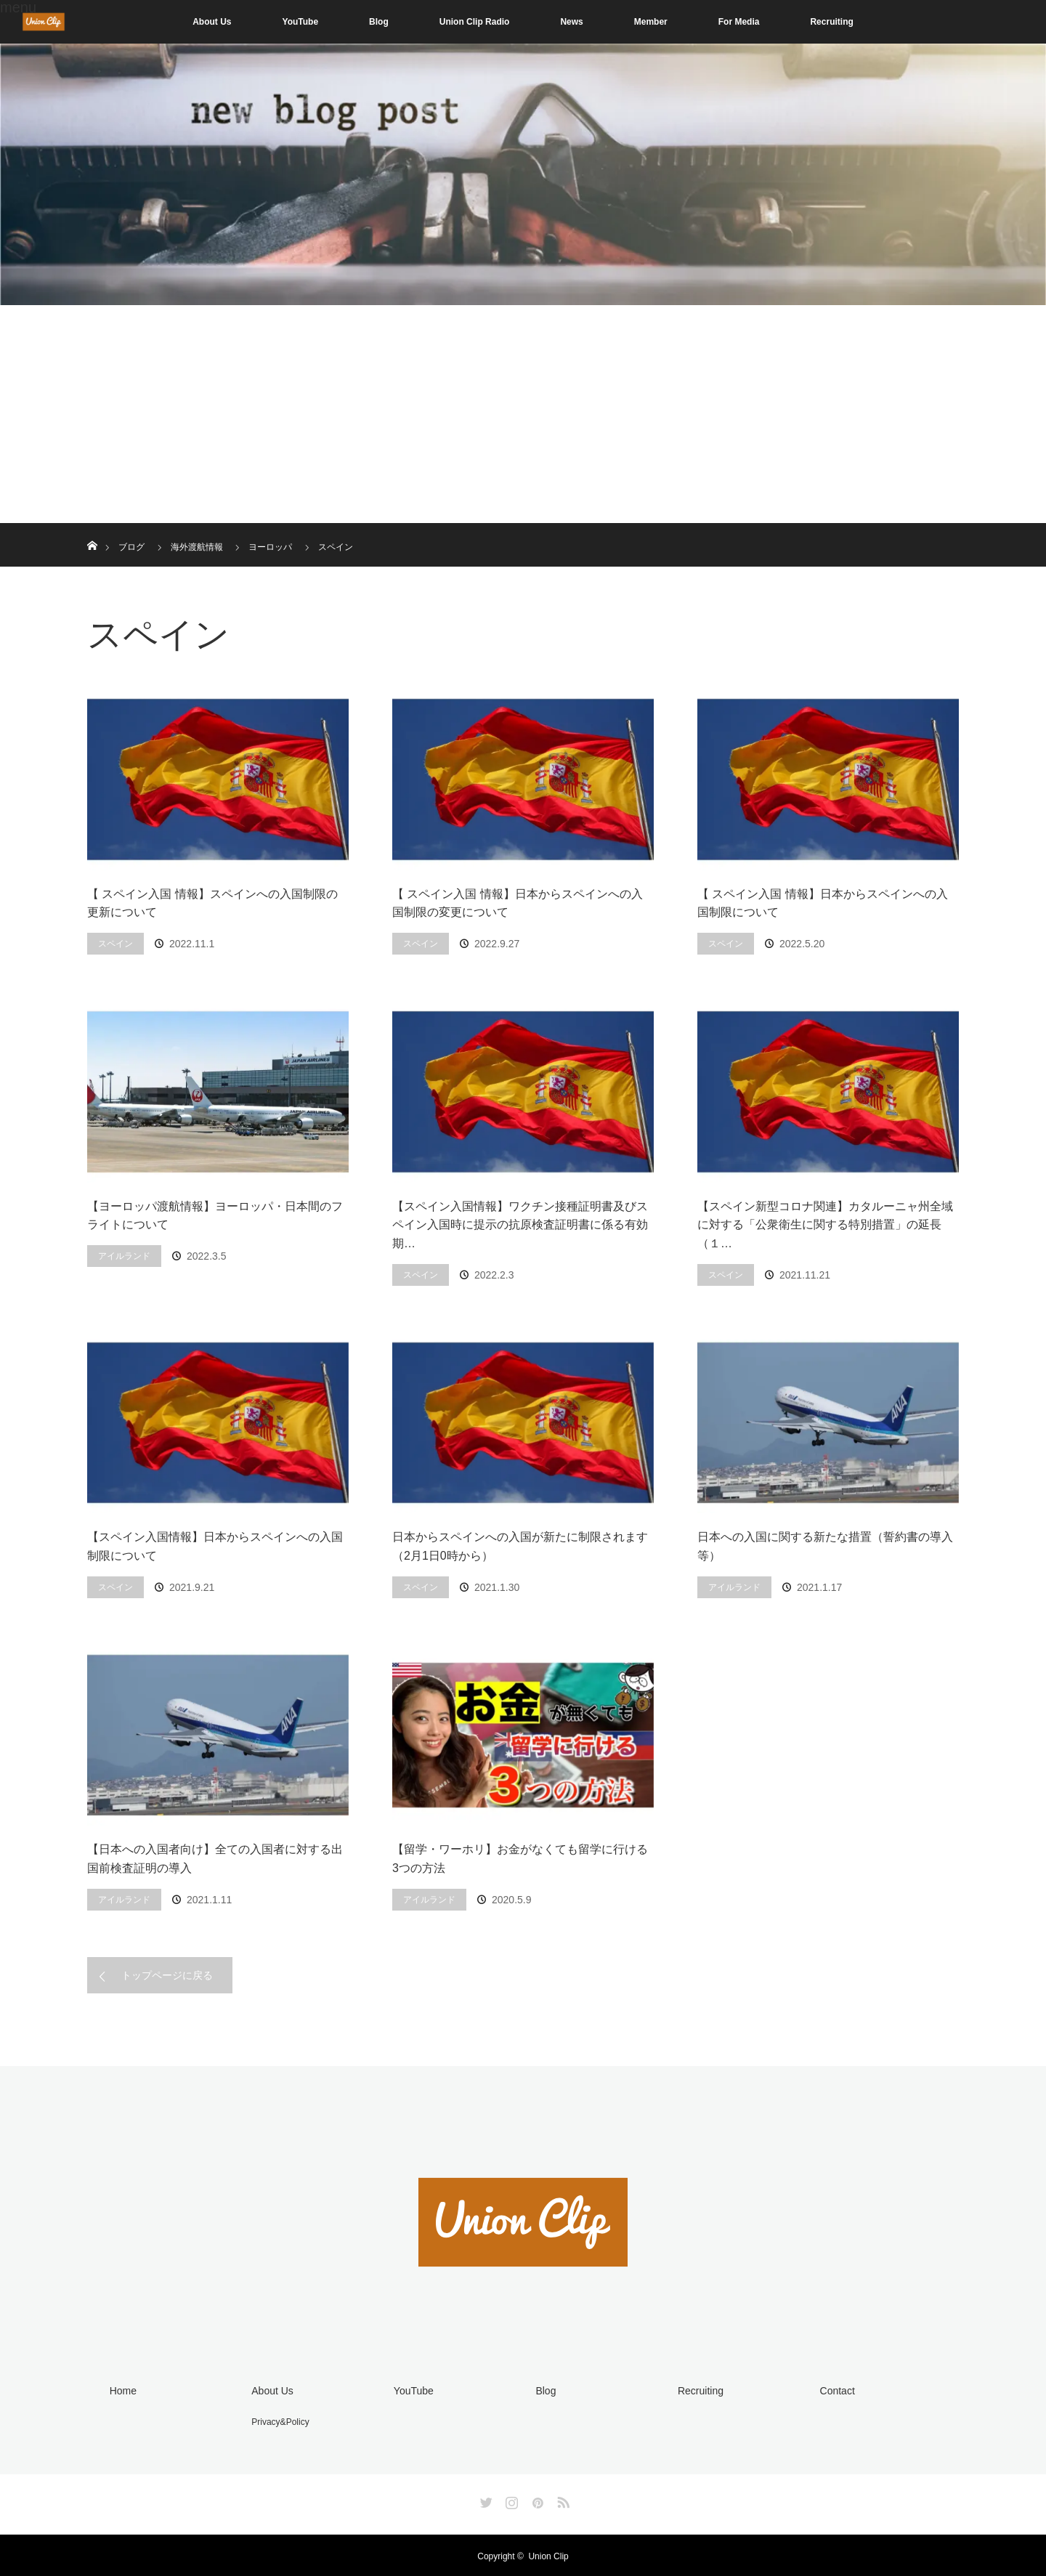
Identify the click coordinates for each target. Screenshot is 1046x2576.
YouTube (301, 22)
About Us (211, 22)
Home (119, 2390)
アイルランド (124, 1256)
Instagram (510, 2497)
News (571, 22)
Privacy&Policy (277, 2420)
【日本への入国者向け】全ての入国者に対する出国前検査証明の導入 (215, 1858)
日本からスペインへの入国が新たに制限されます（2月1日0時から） (520, 1546)
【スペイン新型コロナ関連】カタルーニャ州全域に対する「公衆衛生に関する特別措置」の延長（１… (825, 1224)
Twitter (484, 2497)
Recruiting (831, 22)
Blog (379, 22)
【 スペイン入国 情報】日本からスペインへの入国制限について (822, 903)
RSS (561, 2497)
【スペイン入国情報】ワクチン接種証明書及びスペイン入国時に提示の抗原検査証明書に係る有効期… (520, 1224)
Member (651, 22)
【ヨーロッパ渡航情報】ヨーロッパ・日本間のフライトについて (215, 1215)
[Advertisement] (523, 414)
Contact (833, 2390)
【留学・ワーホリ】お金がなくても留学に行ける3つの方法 (520, 1858)
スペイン (115, 944)
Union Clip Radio (474, 22)
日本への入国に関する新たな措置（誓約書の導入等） (825, 1546)
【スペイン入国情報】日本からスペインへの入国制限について (215, 1546)
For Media (739, 22)
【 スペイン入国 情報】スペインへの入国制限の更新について (212, 903)
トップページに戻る (167, 1975)
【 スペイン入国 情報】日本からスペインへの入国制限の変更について (517, 903)
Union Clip (548, 2554)
